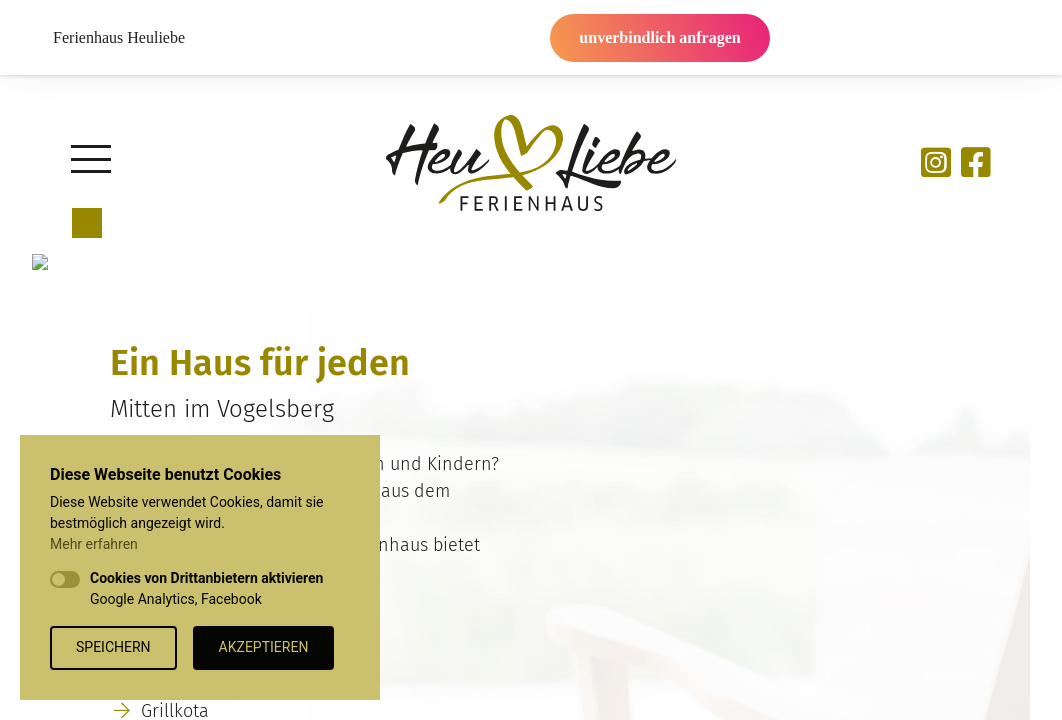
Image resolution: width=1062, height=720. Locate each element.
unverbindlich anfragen (659, 37)
